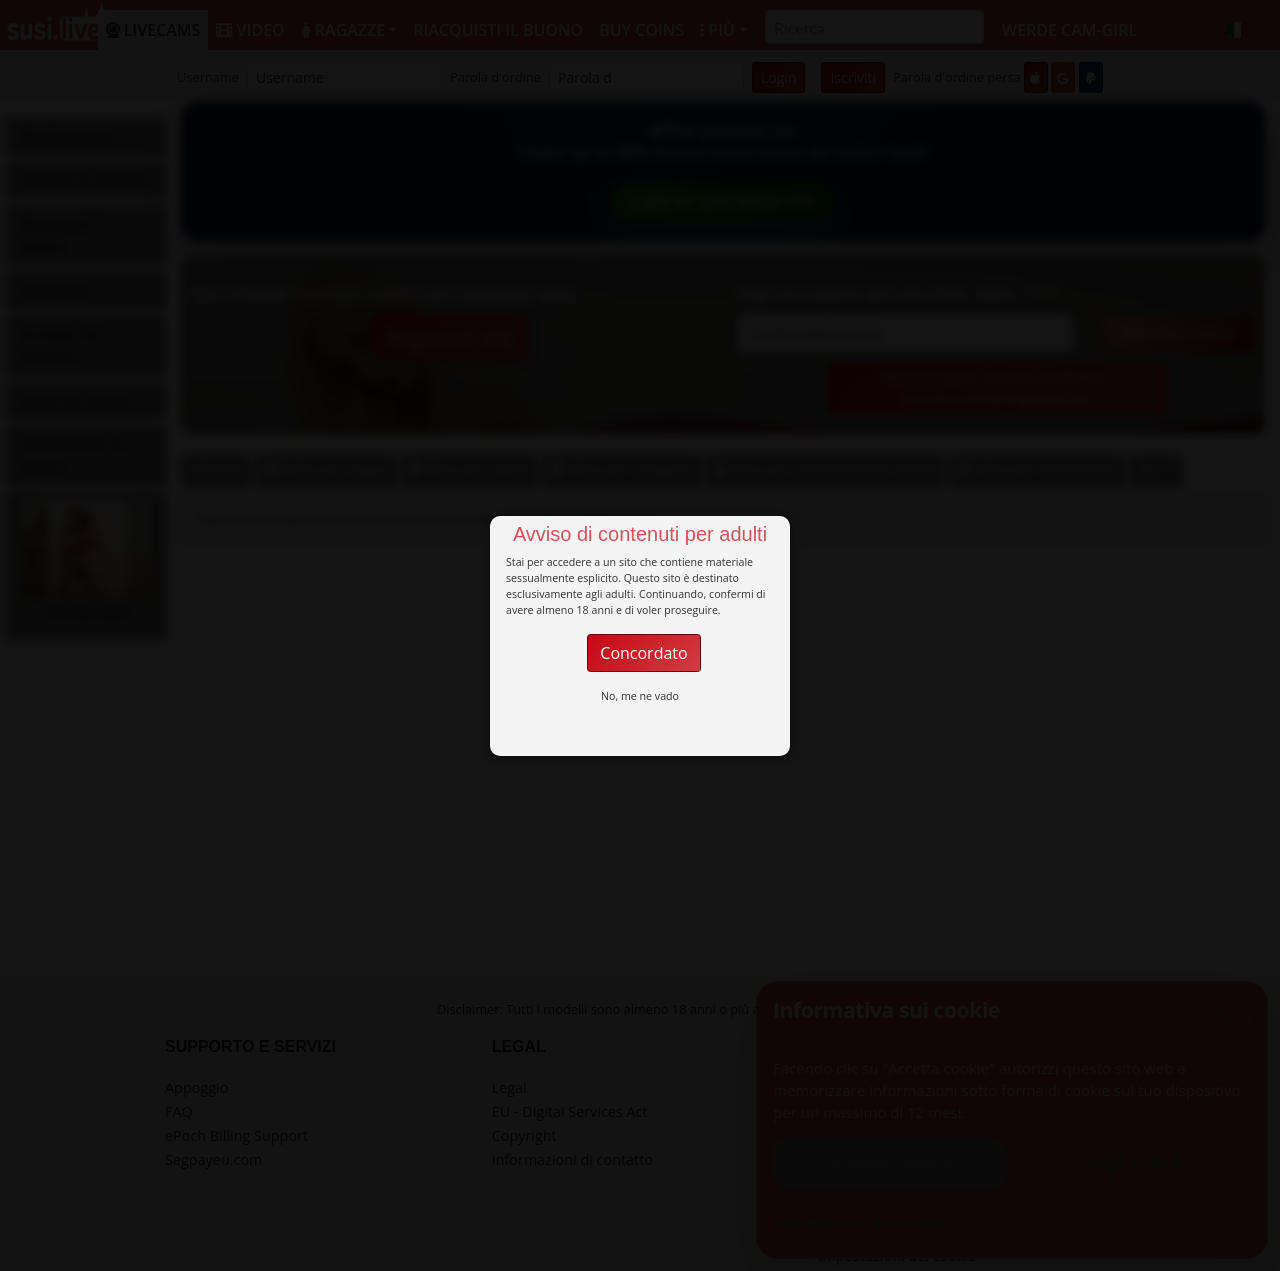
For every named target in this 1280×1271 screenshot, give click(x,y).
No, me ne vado (640, 696)
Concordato (643, 653)
